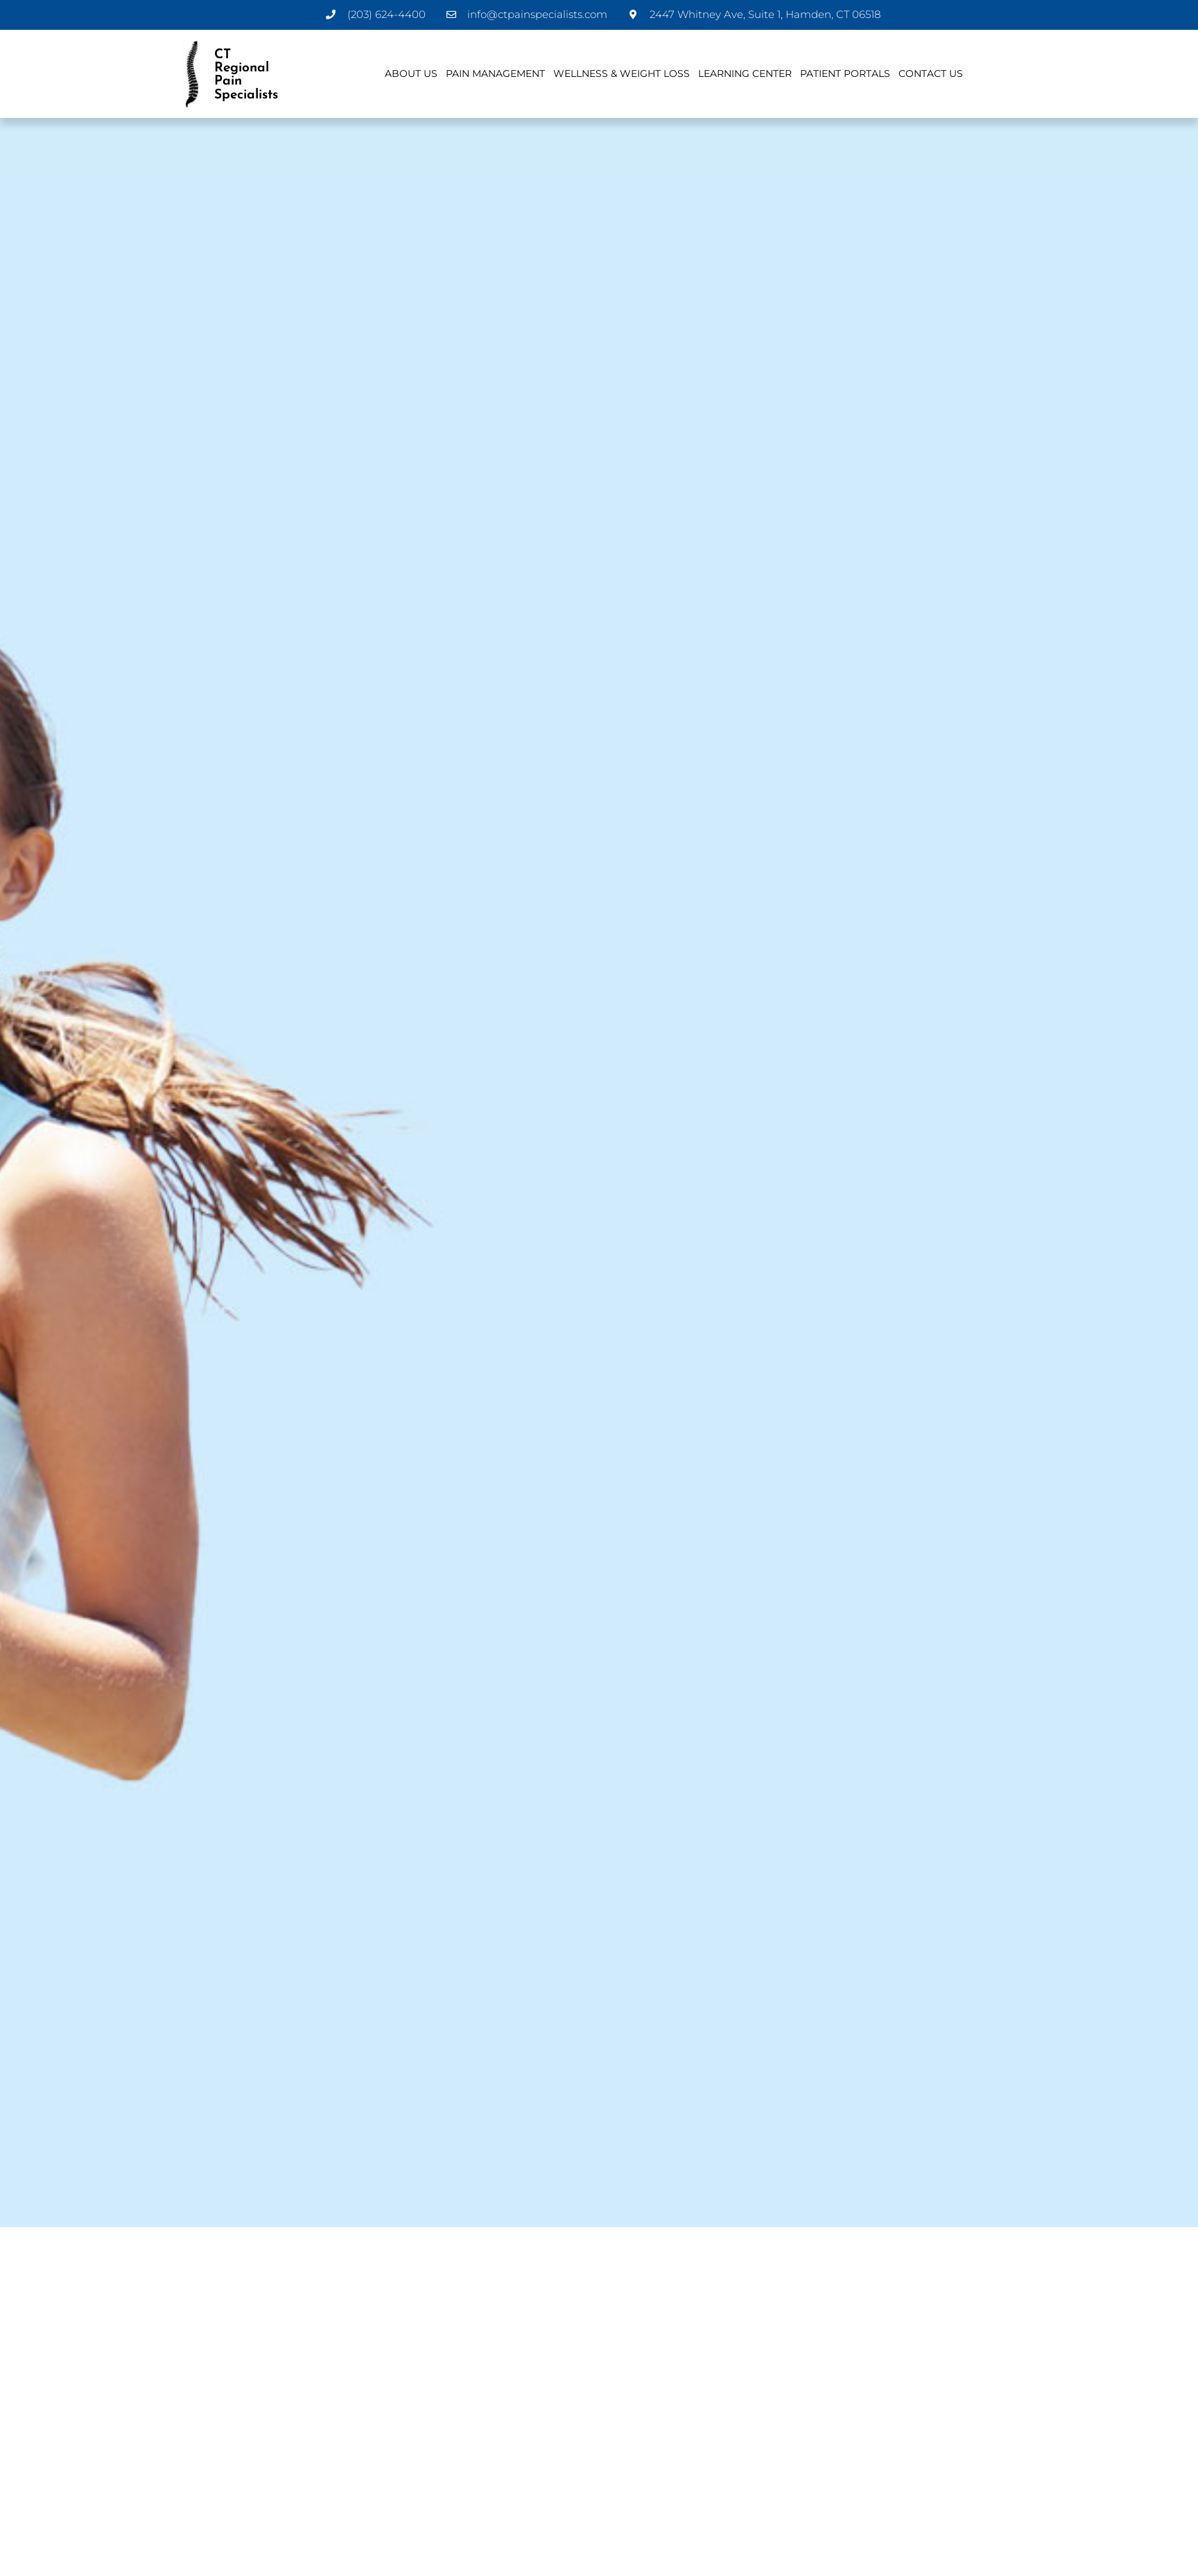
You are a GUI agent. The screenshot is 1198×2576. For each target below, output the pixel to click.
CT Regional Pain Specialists (246, 74)
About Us (411, 73)
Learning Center (745, 73)
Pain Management (495, 73)
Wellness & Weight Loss (621, 73)
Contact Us (931, 73)
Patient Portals (845, 73)
